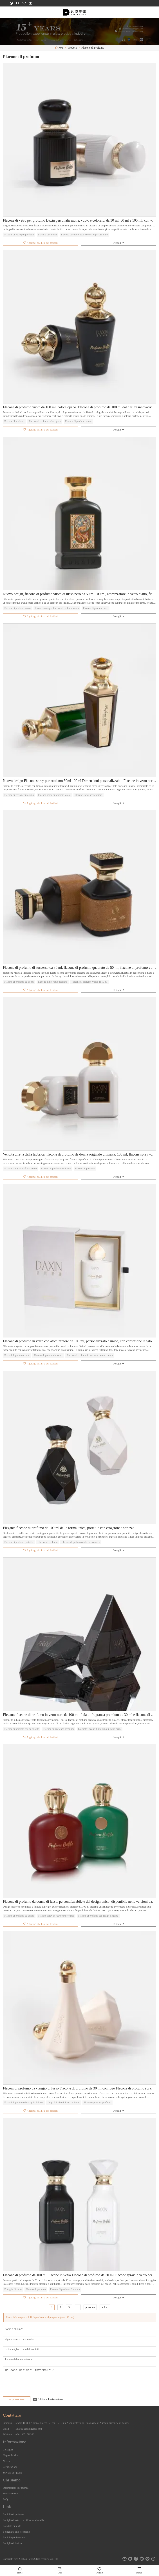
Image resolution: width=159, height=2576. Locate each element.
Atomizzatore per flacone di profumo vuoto (57, 608)
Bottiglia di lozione (12, 2543)
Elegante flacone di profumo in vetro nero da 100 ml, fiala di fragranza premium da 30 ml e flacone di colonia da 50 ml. (79, 1715)
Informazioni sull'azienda (15, 2487)
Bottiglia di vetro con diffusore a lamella (23, 2520)
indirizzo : (8, 2423)
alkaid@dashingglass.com (28, 2428)
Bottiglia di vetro (13, 2289)
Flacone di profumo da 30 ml (19, 981)
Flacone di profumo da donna (56, 1168)
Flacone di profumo (14, 421)
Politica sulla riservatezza (50, 2399)
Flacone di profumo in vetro (48, 1355)
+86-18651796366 (24, 2434)
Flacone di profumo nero (95, 608)
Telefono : (8, 2434)
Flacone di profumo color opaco (44, 421)
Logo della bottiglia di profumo (64, 2102)
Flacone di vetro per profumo (19, 234)
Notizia (6, 2461)
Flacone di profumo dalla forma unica (81, 1542)
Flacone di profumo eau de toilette (21, 1729)
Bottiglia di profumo (13, 2514)
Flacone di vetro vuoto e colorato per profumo (84, 234)
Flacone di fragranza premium (58, 1729)
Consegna (8, 2449)
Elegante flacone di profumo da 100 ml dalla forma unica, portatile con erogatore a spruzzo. (69, 1528)
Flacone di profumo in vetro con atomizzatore (89, 1355)
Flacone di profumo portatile (18, 1542)
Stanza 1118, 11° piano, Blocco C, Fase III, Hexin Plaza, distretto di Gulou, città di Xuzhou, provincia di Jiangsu (72, 2423)
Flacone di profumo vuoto (78, 421)
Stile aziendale (10, 2493)
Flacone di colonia (47, 234)
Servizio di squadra (12, 2472)
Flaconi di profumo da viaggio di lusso (23, 2102)
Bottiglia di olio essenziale (16, 2531)
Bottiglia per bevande (14, 2537)
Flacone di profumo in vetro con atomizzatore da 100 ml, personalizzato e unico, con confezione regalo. (78, 1341)
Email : (6, 2428)
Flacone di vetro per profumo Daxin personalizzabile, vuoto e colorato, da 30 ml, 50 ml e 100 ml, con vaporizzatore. (79, 220)
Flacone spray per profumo (88, 795)
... (78, 2307)
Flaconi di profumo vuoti (17, 1355)
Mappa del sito (10, 2455)
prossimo (90, 2307)
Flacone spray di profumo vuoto (54, 795)
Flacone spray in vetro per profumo (56, 1915)
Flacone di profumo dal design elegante (98, 1915)
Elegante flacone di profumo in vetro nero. (99, 1729)
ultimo (105, 2307)
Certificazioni (10, 2467)
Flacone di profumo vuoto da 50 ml (89, 981)
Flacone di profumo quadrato (52, 981)
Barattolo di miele (12, 2526)
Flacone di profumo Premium (65, 2289)
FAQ (5, 2499)
